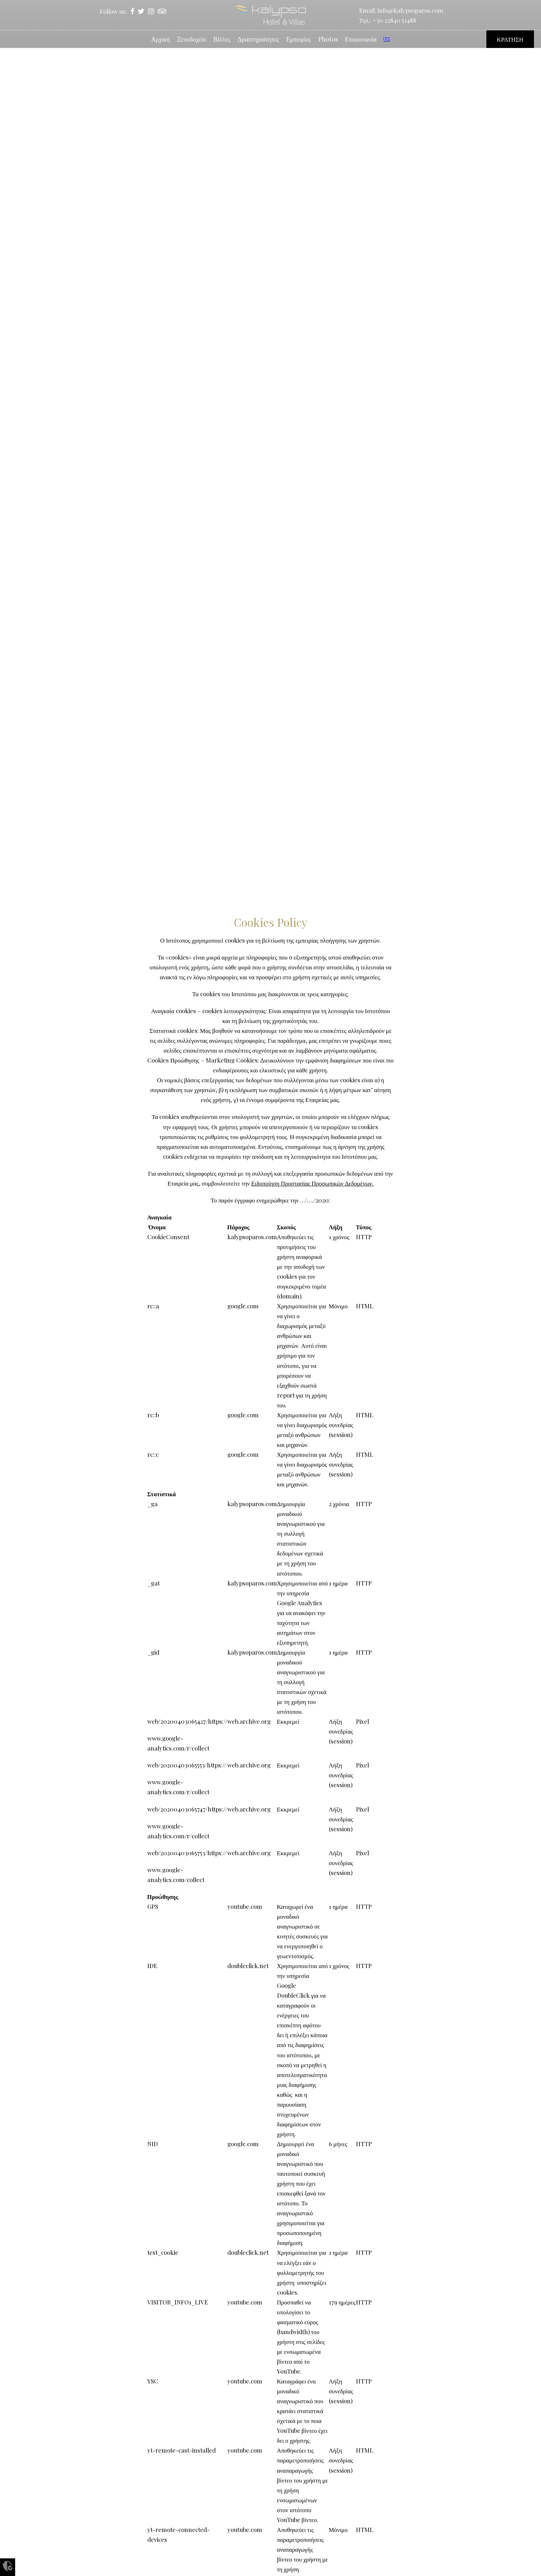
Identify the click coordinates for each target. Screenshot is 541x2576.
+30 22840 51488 (394, 20)
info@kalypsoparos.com (410, 10)
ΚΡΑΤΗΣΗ (510, 39)
